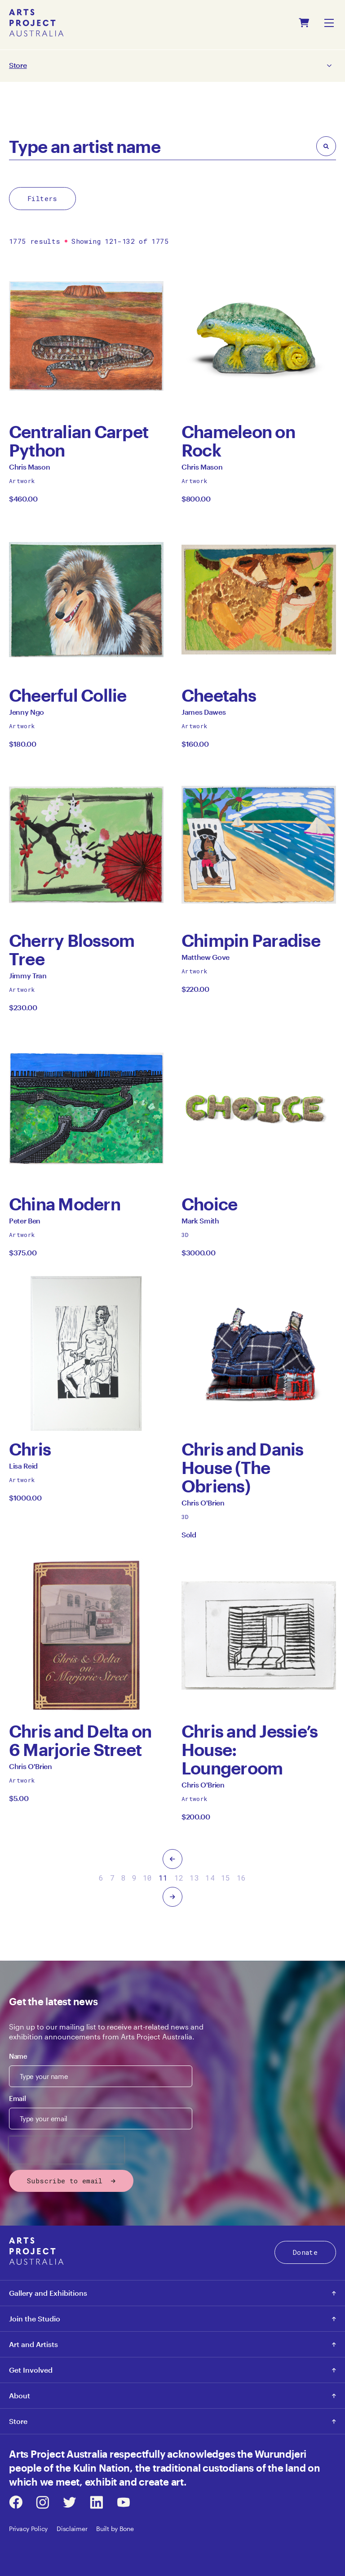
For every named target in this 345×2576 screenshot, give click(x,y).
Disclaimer (72, 2528)
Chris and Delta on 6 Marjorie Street (80, 1740)
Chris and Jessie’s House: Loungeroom (249, 1749)
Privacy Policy (28, 2528)
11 (163, 1877)
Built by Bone (114, 2528)
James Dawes (203, 714)
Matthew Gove (205, 959)
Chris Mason (29, 469)
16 (241, 1877)
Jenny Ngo (26, 714)
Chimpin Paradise (250, 940)
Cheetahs (218, 695)
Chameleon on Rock (238, 440)
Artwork (22, 481)
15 (225, 1877)
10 (147, 1877)
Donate (305, 2252)
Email (17, 2098)
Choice (209, 1204)
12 (179, 1877)
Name (18, 2056)
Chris (30, 1449)
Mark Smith (200, 1223)
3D (185, 1235)
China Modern (64, 1204)
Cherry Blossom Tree (71, 949)
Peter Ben (24, 1223)
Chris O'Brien (203, 1505)
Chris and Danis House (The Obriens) (242, 1467)
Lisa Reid (23, 1468)
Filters (42, 198)
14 (210, 1877)
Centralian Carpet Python (78, 440)
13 (194, 1877)
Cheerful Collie (68, 695)
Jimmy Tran (28, 978)
